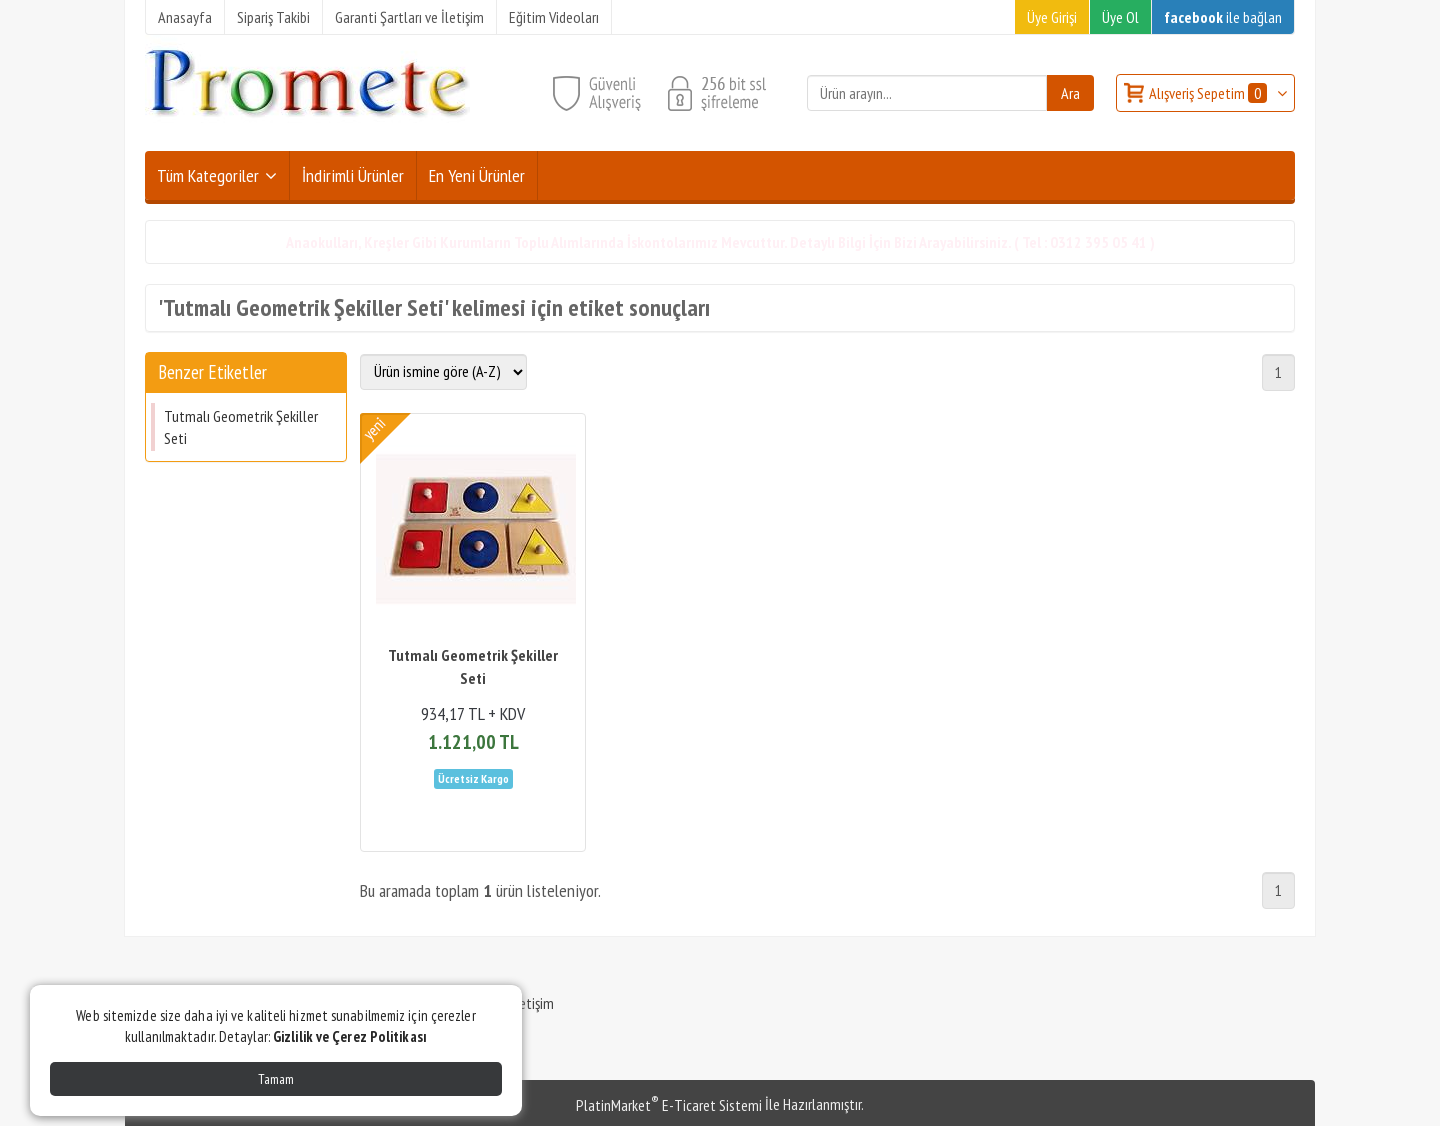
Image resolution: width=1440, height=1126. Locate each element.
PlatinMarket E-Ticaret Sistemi (669, 1105)
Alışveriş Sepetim (1209, 93)
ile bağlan (1223, 17)
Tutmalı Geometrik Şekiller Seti (241, 427)
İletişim (532, 1003)
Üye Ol (1120, 17)
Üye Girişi (1052, 17)
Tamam (276, 1079)
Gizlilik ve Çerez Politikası (350, 1036)
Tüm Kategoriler (208, 175)
